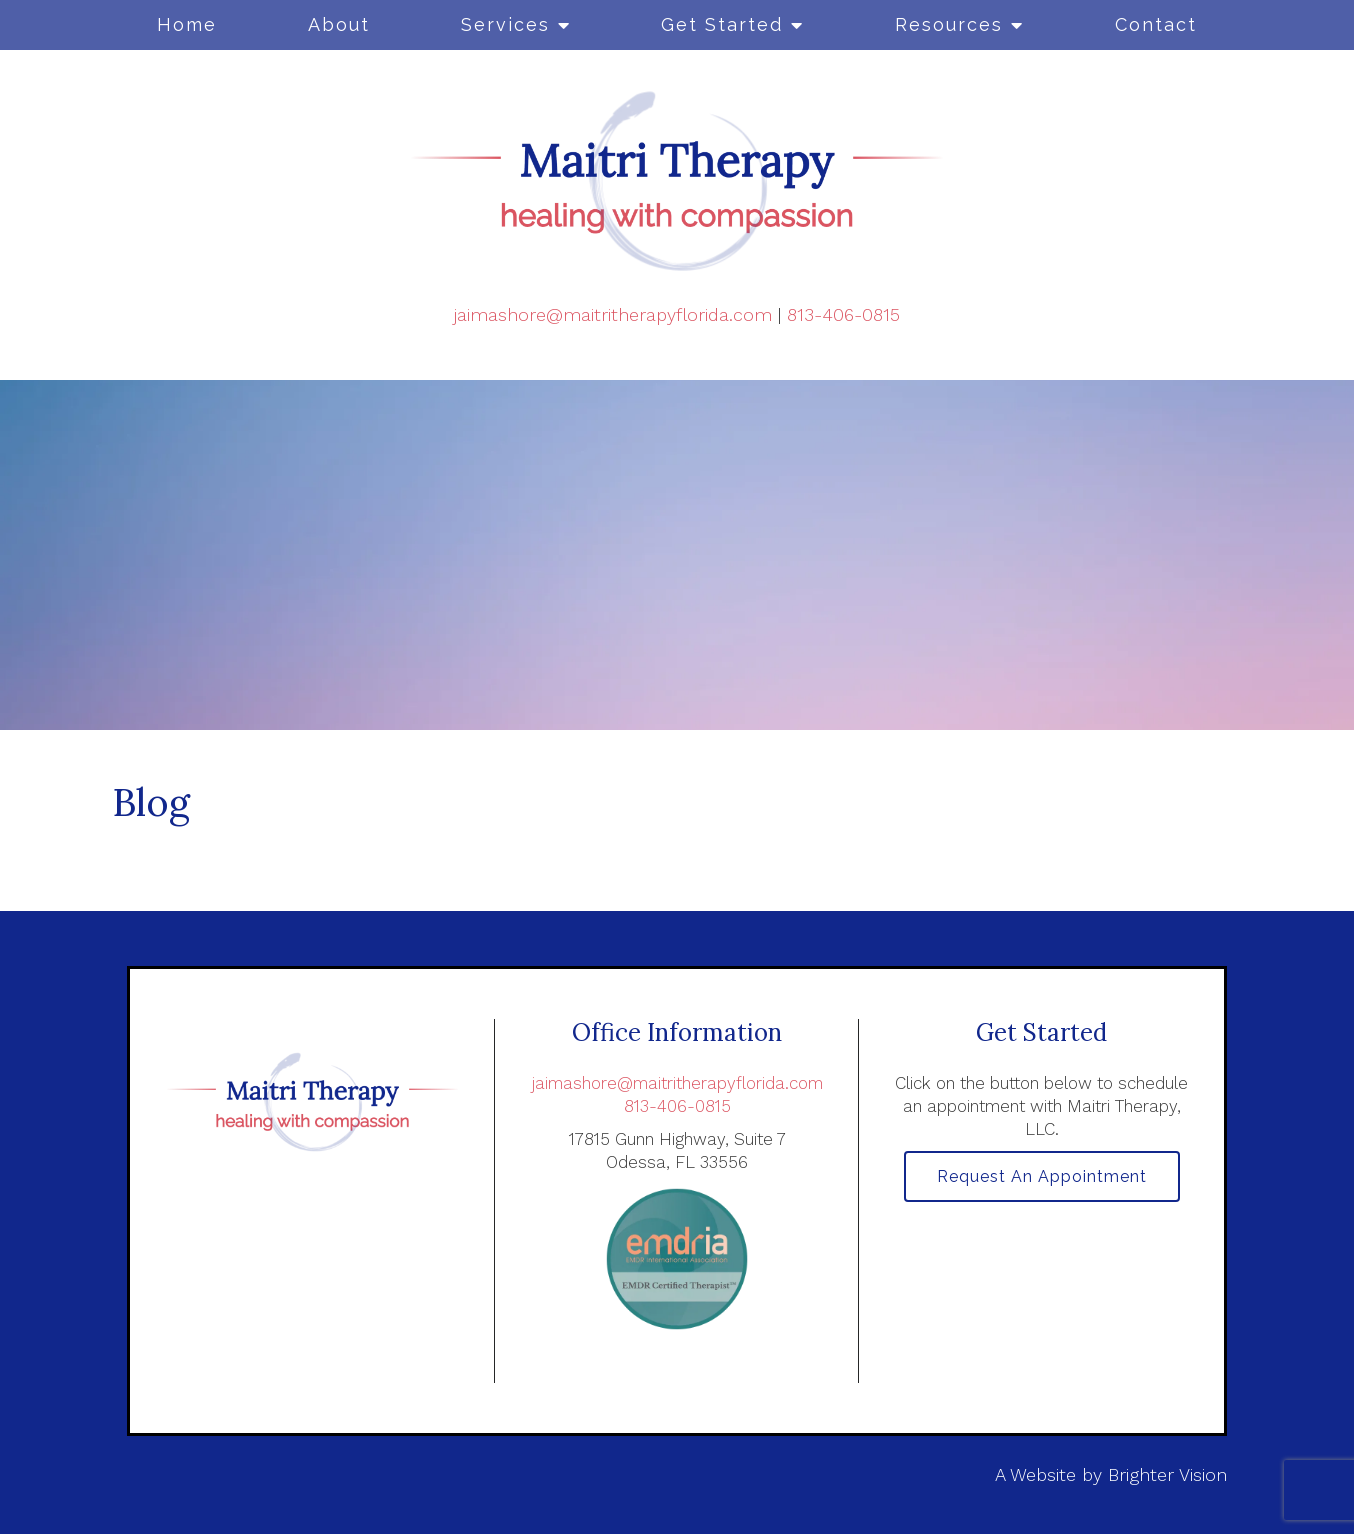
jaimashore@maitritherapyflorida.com (613, 314)
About (339, 24)
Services (505, 24)
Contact (1156, 24)
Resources (949, 24)
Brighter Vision (1167, 1474)
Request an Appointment (1042, 1177)
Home (187, 24)
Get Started (722, 24)
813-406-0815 (843, 314)
